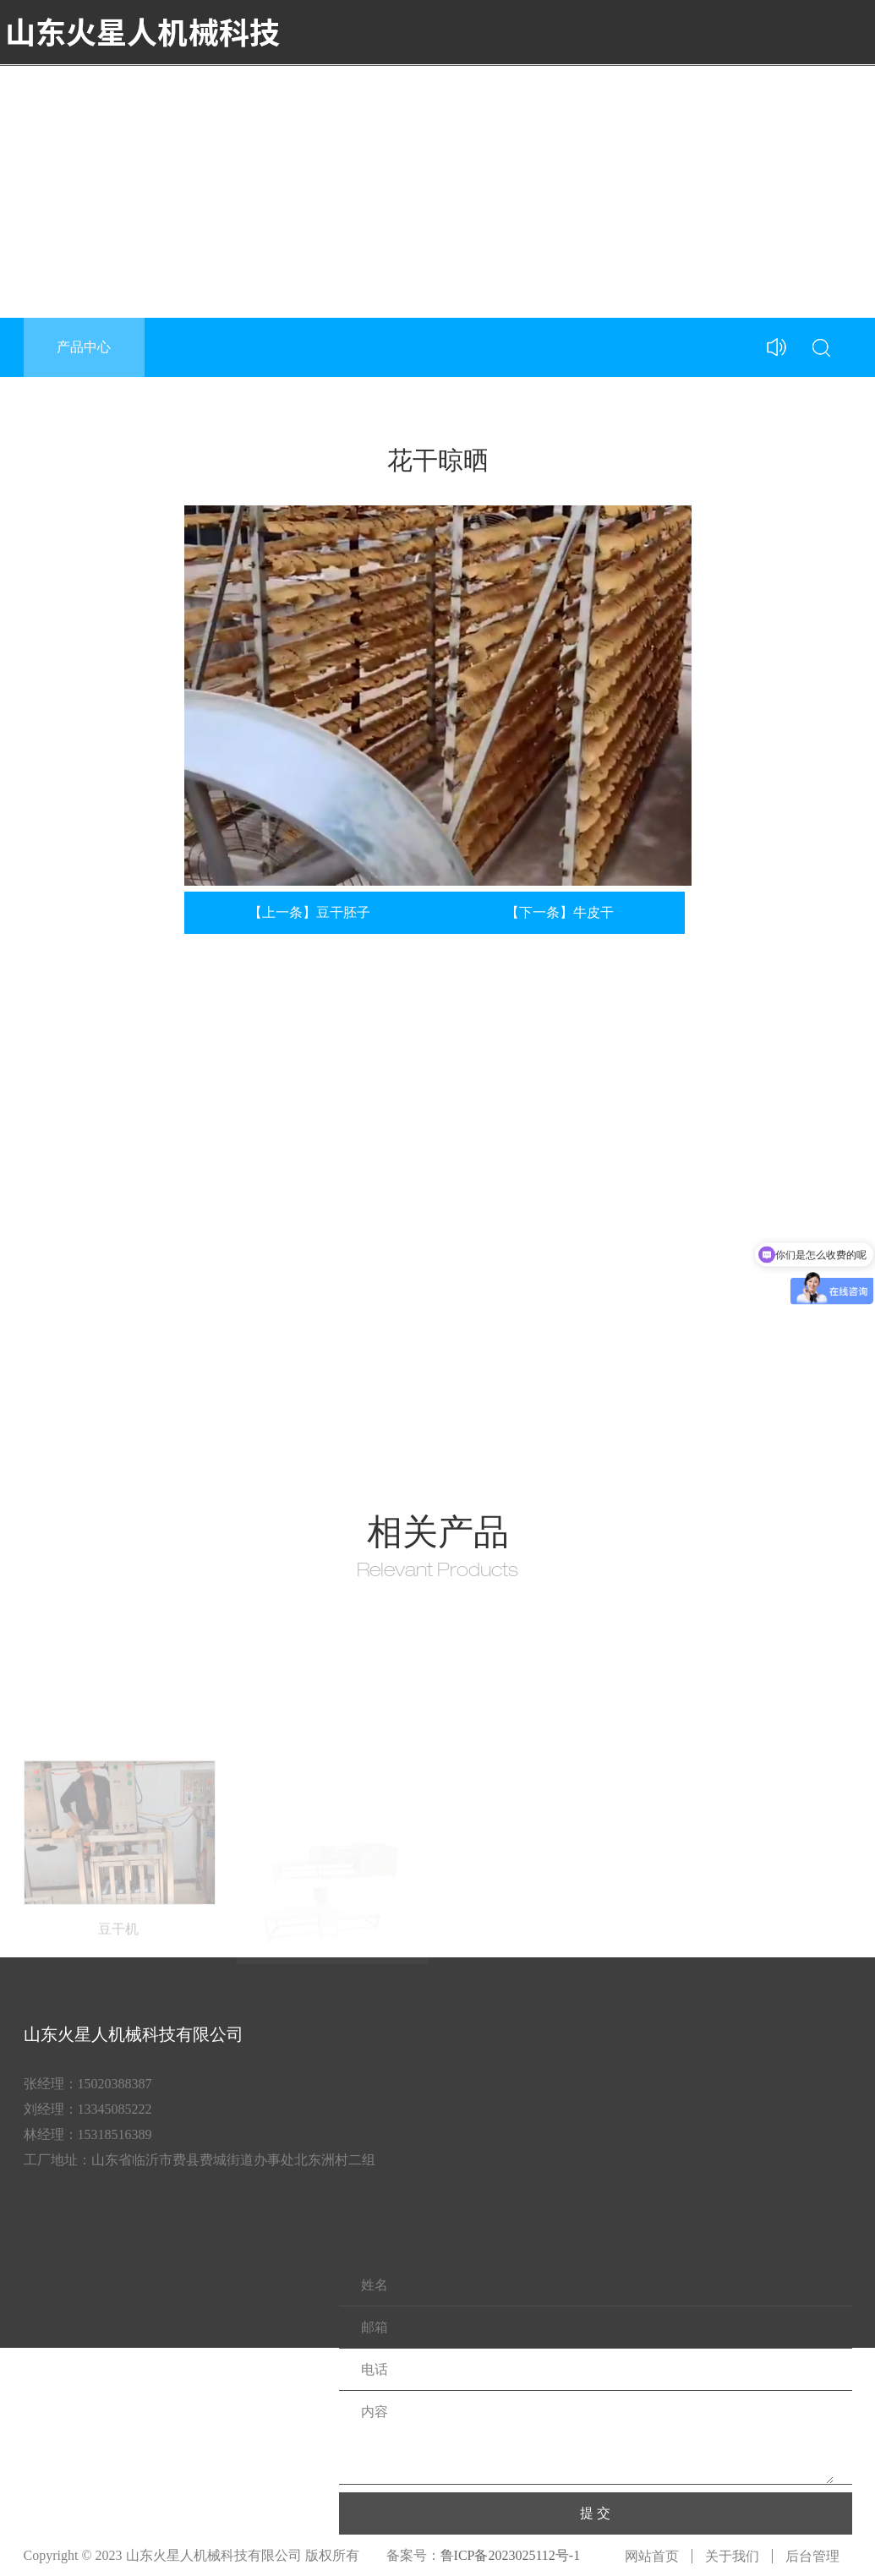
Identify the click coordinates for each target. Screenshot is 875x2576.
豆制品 (629, 96)
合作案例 (764, 96)
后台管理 (812, 2556)
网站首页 (652, 2556)
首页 (365, 96)
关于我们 (423, 96)
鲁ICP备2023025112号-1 (510, 2555)
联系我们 (835, 96)
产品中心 (494, 96)
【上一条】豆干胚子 (309, 912)
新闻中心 (693, 96)
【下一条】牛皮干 (560, 912)
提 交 (595, 2513)
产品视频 (565, 96)
